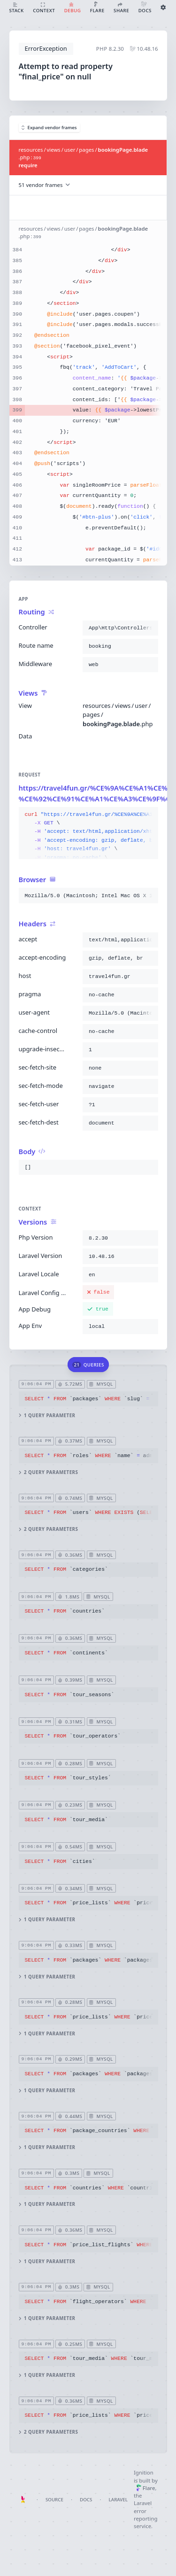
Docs (86, 2500)
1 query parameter (46, 1415)
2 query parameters (48, 1472)
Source (54, 2500)
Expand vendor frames (49, 127)
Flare (145, 2487)
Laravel (118, 2500)
